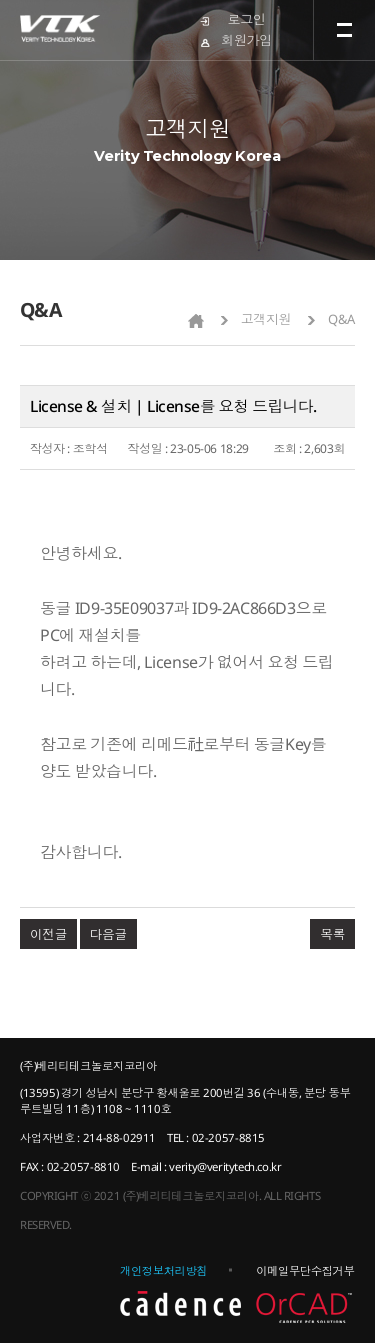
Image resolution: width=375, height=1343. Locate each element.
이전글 (48, 934)
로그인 (247, 19)
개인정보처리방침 (163, 1270)
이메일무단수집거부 (305, 1270)
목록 (332, 934)
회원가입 (246, 40)
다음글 (108, 934)
